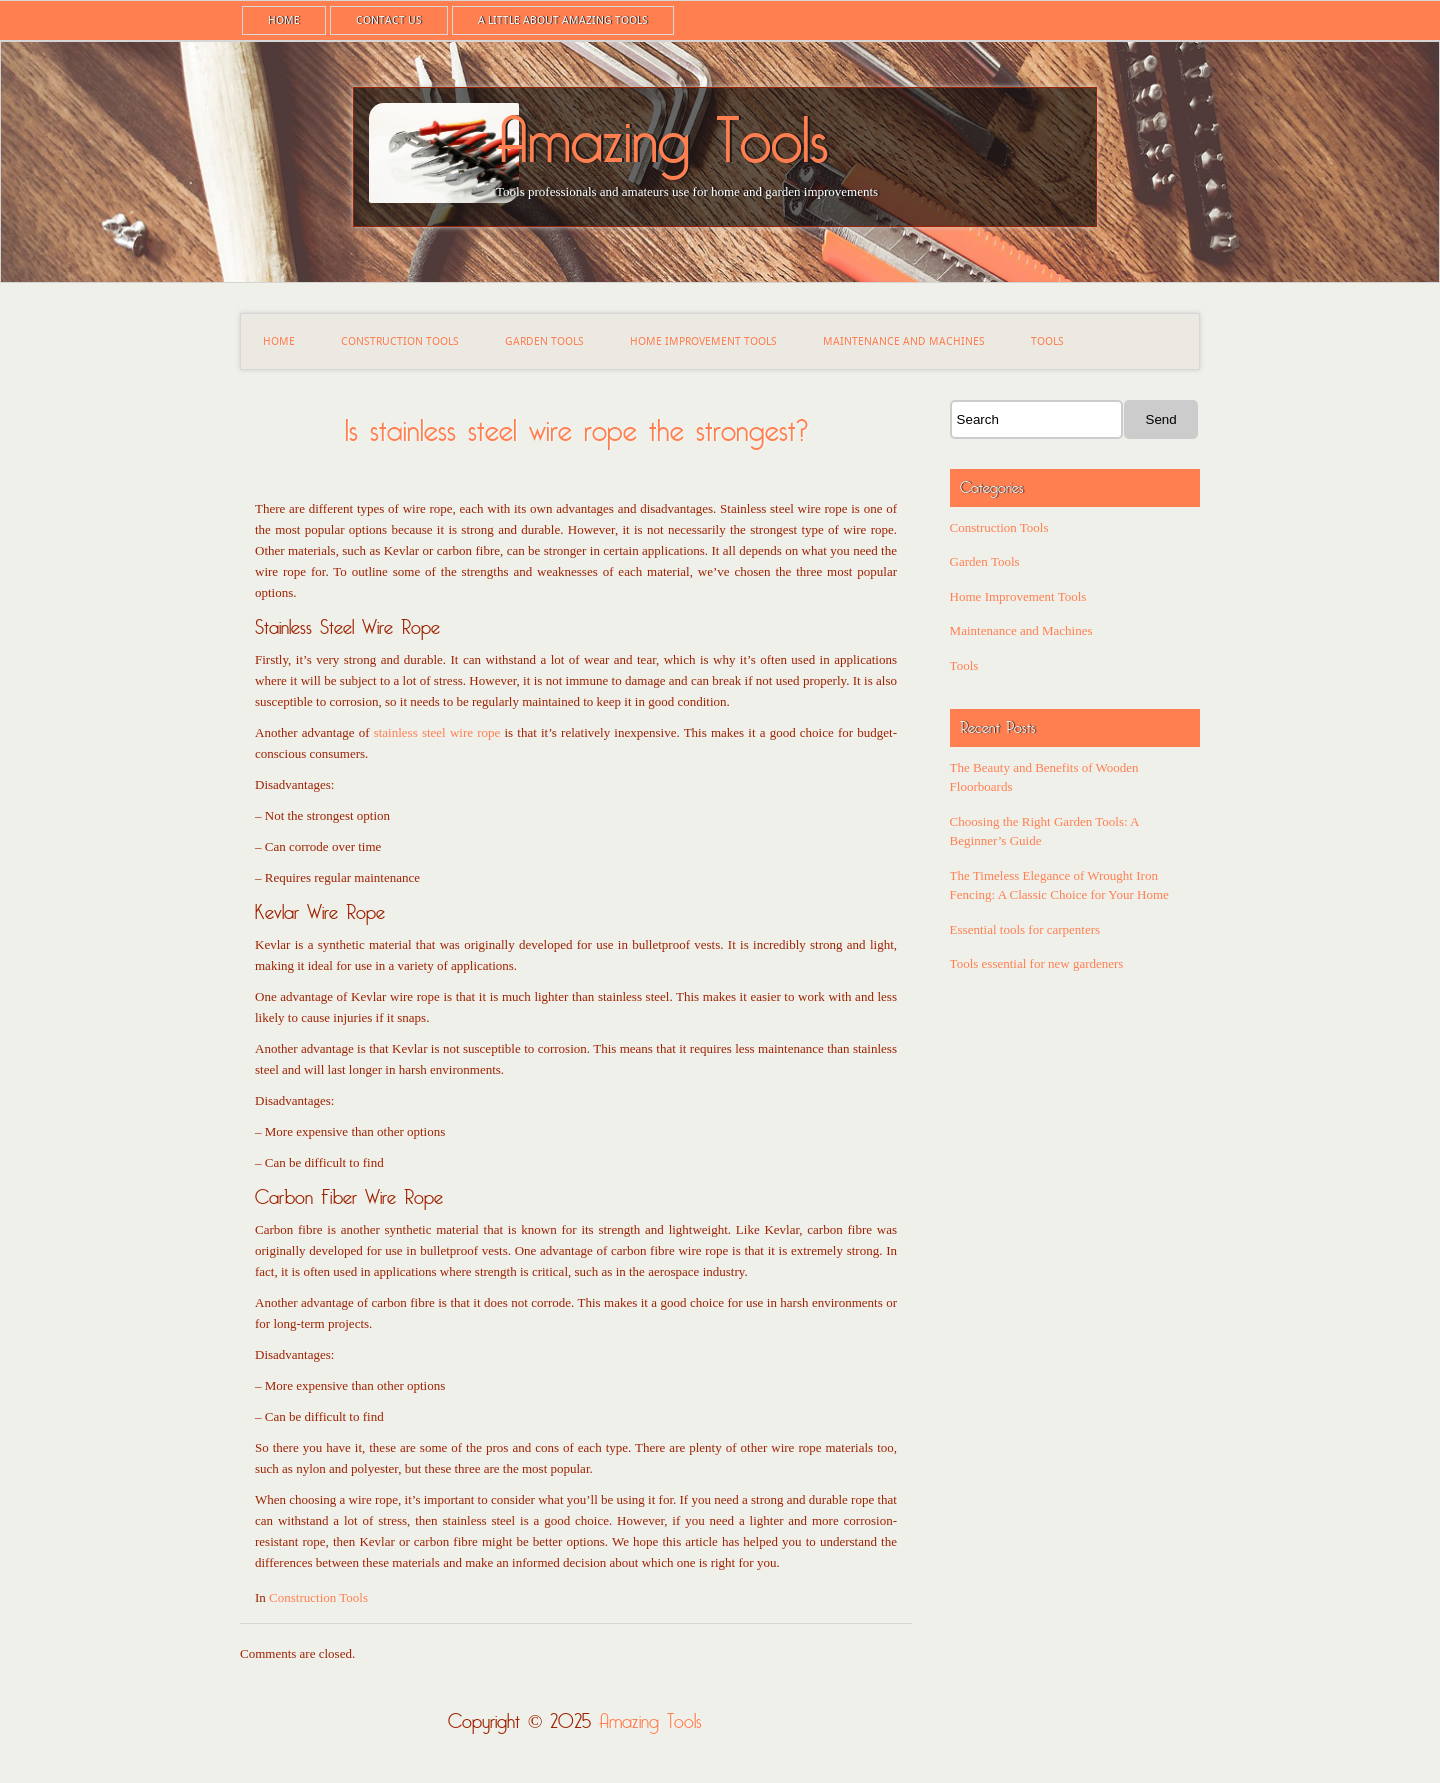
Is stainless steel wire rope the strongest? (576, 431)
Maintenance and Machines (904, 341)
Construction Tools (400, 341)
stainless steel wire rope (437, 732)
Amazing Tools (662, 142)
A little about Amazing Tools (563, 20)
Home (284, 20)
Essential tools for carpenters (1025, 929)
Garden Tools (544, 341)
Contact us (389, 20)
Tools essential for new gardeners (1037, 963)
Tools (1047, 341)
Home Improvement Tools (703, 341)
